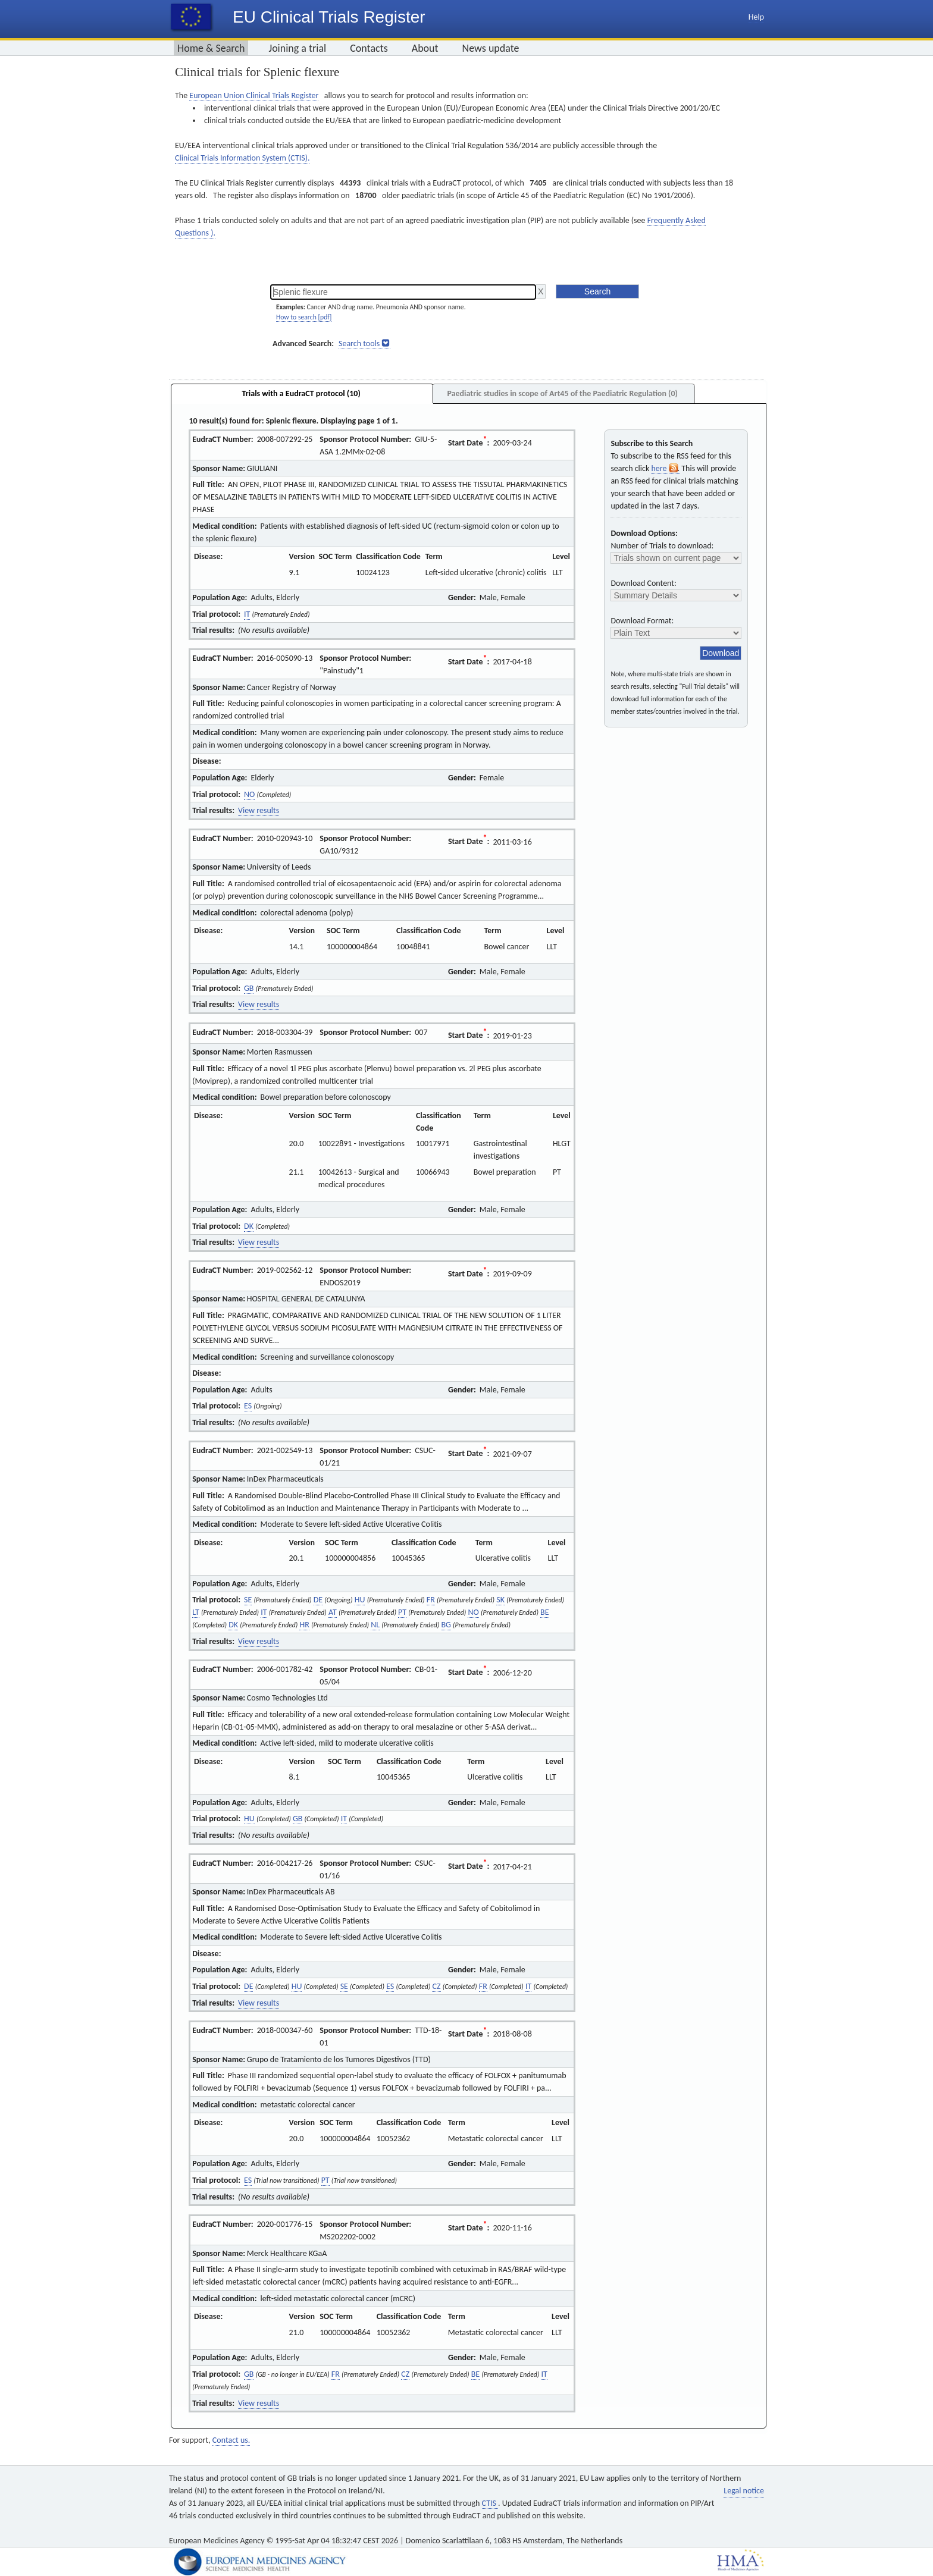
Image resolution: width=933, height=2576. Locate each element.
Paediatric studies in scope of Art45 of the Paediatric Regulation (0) (562, 393)
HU (360, 1600)
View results (258, 810)
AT (332, 1612)
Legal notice (744, 2491)
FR (431, 1600)
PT (402, 1612)
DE (318, 1600)
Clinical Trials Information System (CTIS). (242, 158)
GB (248, 988)
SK (500, 1600)
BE (544, 1612)
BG (445, 1625)
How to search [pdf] (303, 317)
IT (247, 614)
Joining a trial (297, 48)
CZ (436, 1986)
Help (756, 17)
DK (248, 1226)
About (425, 48)
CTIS (490, 2503)
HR (304, 1625)
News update (490, 48)
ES (248, 1406)
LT (195, 1612)
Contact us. (231, 2440)
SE (248, 1600)
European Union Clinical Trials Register (253, 95)
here (665, 468)
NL (375, 1625)
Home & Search (211, 48)
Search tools (359, 343)
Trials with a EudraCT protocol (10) (301, 393)
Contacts (369, 48)
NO (249, 794)
